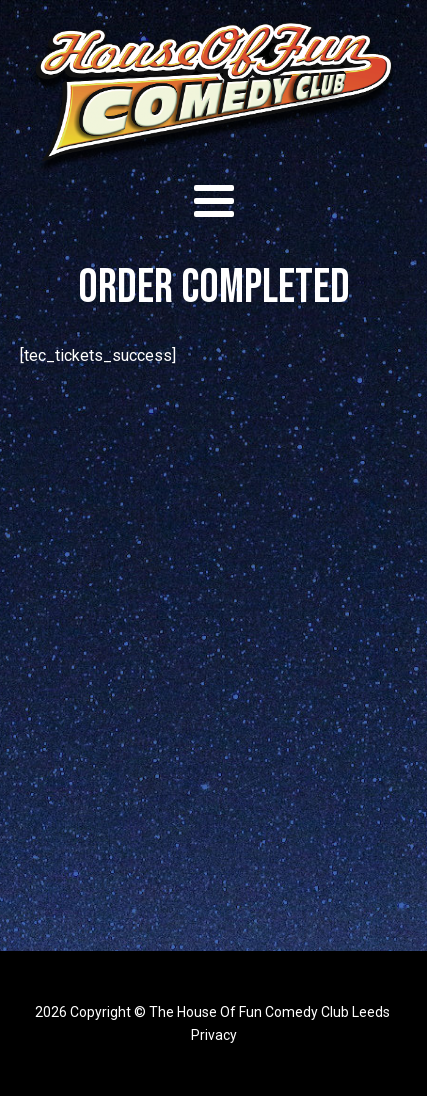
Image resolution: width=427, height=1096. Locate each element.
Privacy (214, 1035)
